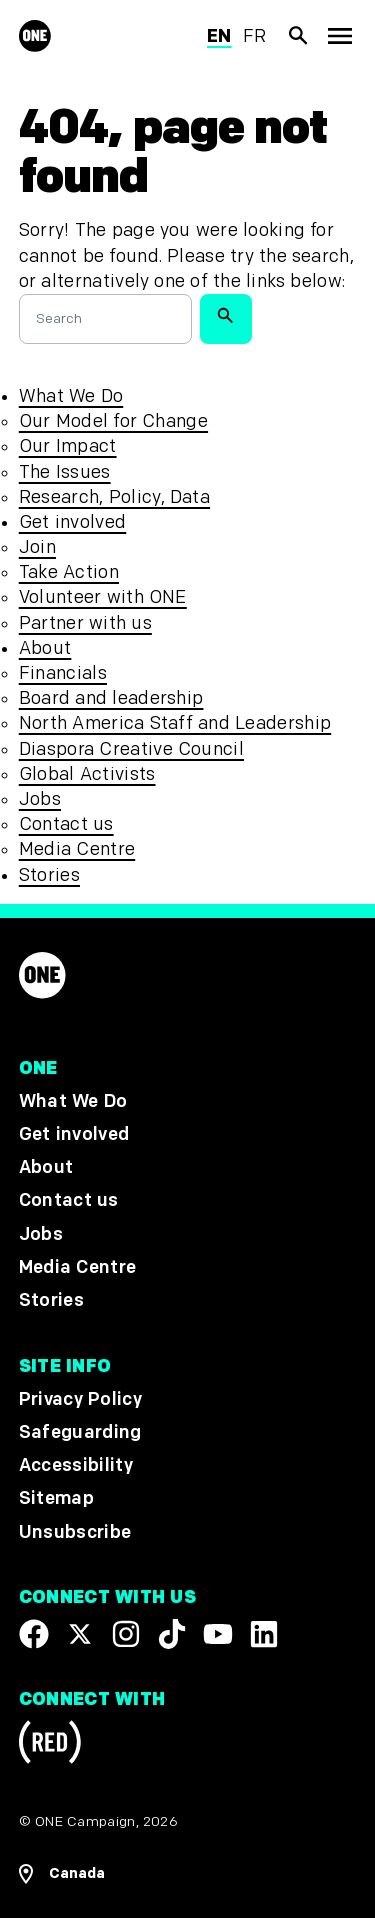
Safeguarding (80, 1433)
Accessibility (76, 1466)
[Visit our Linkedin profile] (264, 1634)
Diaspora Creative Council (131, 749)
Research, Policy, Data (114, 497)
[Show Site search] (298, 36)
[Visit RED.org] (50, 1746)
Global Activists (87, 774)
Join (37, 547)
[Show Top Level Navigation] (339, 36)
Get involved (72, 522)
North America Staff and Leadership (175, 723)
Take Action (69, 572)
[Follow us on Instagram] (126, 1634)
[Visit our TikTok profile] (172, 1634)
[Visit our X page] (80, 1634)
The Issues (65, 472)
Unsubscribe (75, 1532)
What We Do (71, 396)
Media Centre (77, 849)
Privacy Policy (80, 1399)
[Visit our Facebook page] (34, 1634)
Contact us (66, 824)
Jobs (40, 799)
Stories (49, 875)
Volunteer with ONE (103, 597)
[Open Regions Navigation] (188, 1874)
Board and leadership (111, 698)
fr (255, 36)
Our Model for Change (113, 421)
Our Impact (68, 446)
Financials (63, 673)
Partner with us (85, 623)
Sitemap (56, 1499)
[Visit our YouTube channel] (218, 1634)
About (45, 648)
